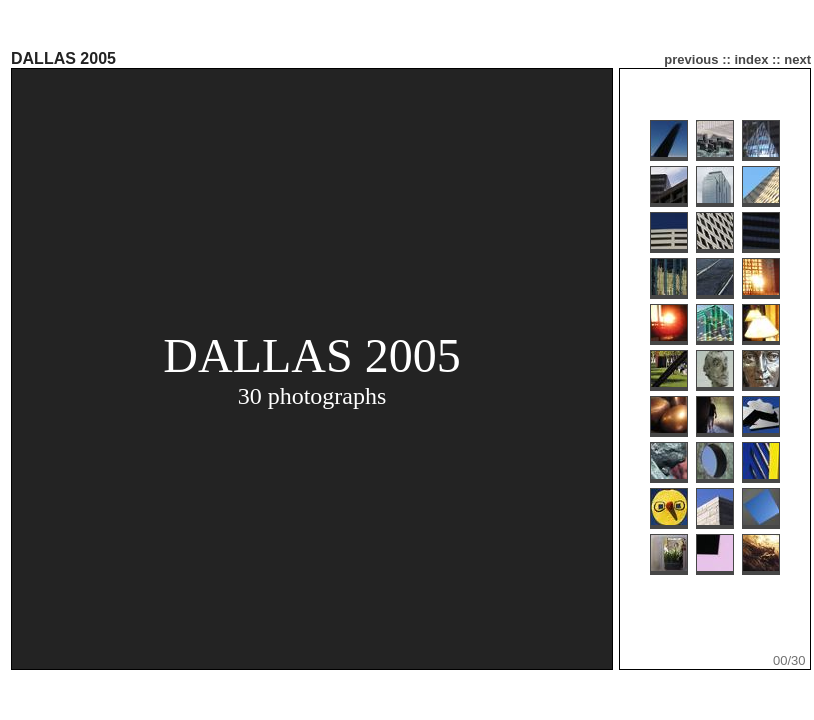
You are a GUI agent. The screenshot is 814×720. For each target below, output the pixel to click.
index (751, 59)
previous (691, 59)
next (797, 59)
